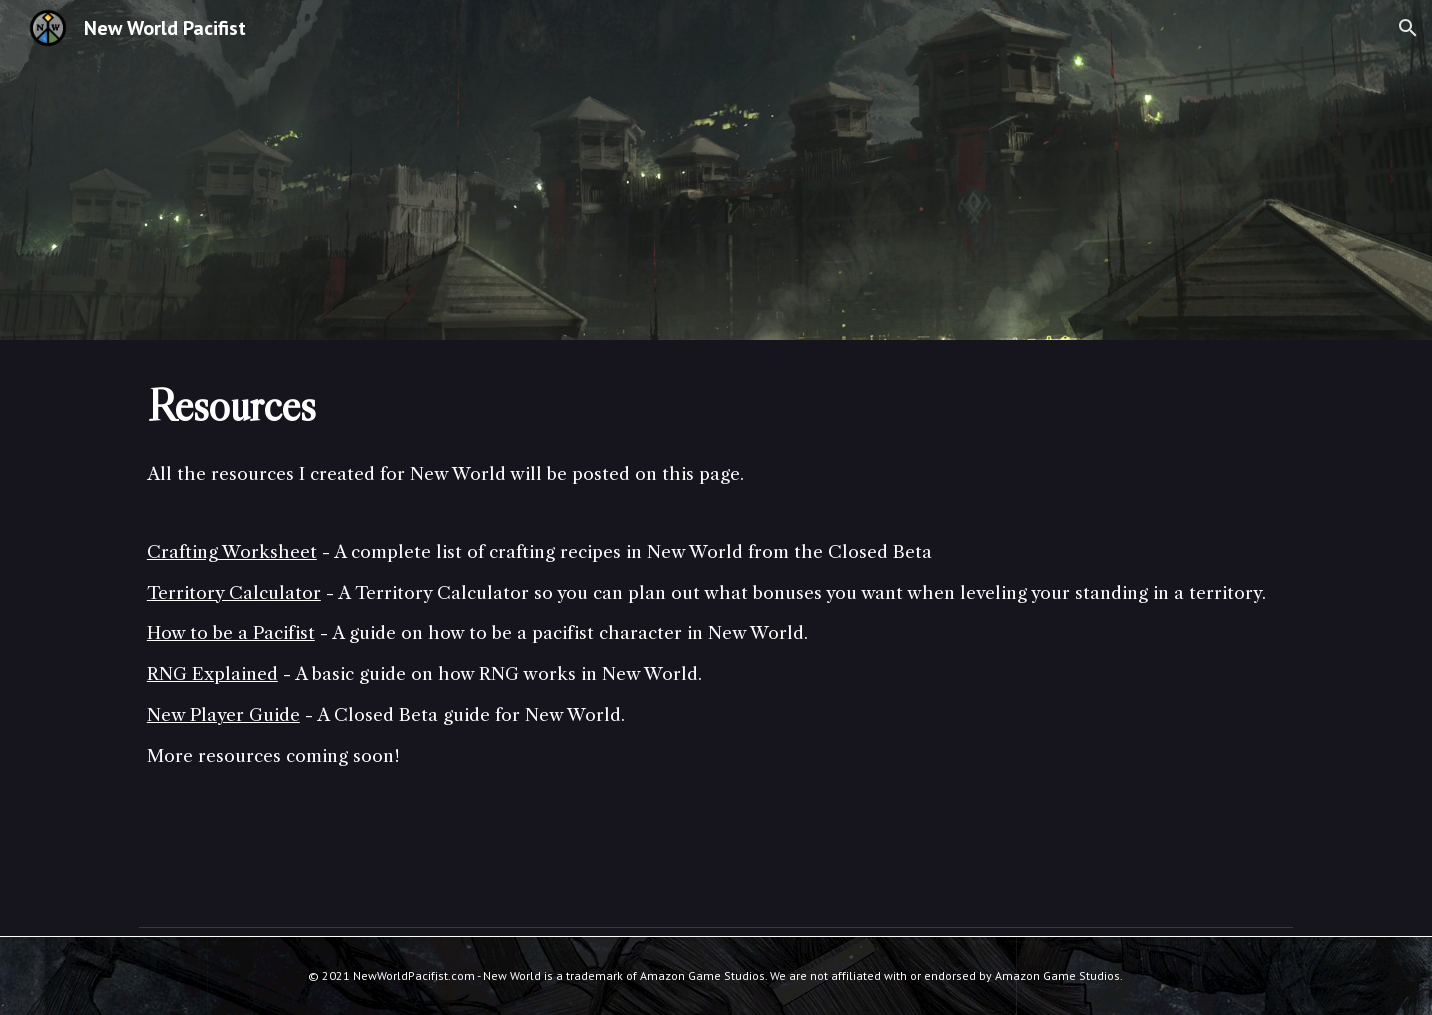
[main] (716, 405)
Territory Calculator (234, 593)
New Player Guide (223, 715)
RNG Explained (212, 674)
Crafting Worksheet (232, 552)
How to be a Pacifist (231, 633)
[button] (1408, 28)
